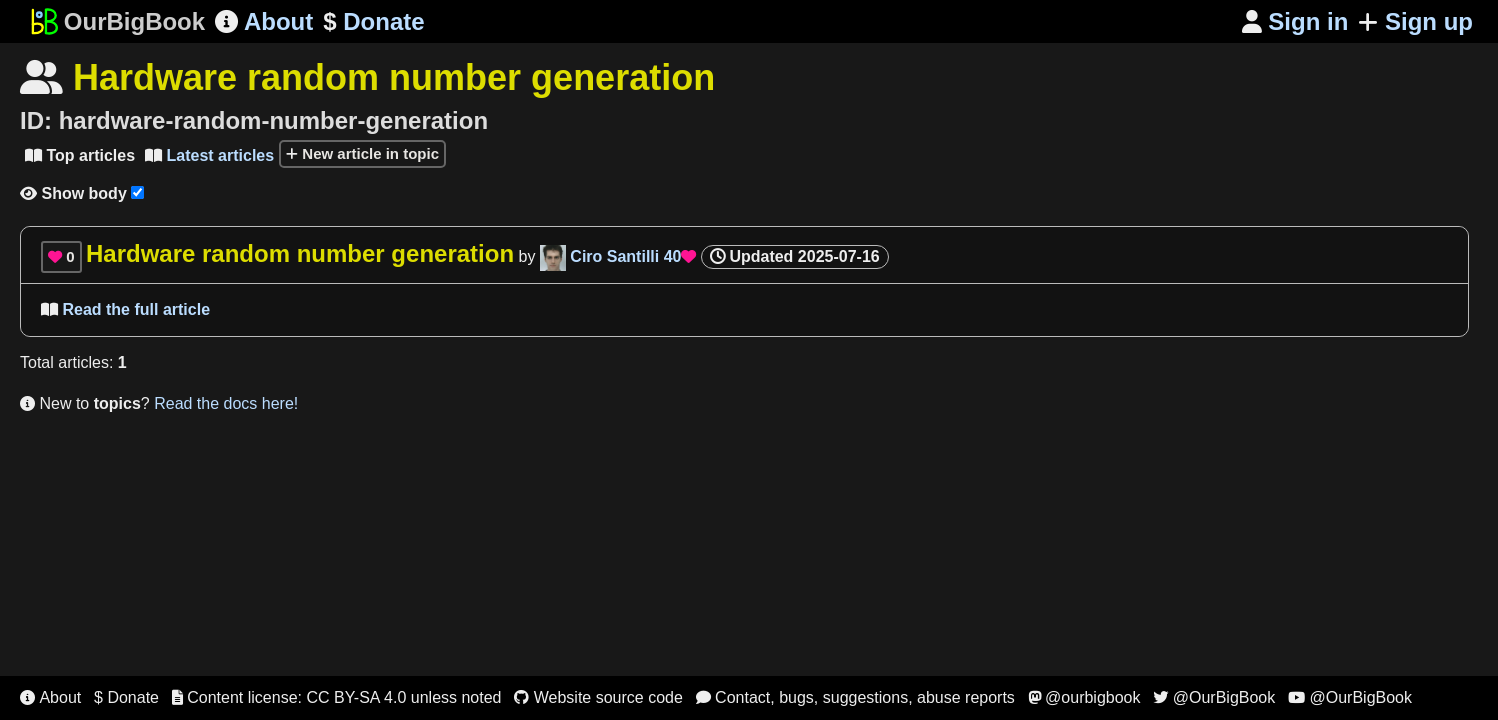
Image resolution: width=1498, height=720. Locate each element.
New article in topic (362, 153)
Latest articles (209, 155)
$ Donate (126, 697)
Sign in (1295, 21)
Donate (373, 22)
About (264, 21)
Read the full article (125, 309)
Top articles (80, 155)
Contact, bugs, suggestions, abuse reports (855, 697)
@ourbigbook (1084, 697)
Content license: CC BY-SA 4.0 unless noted (337, 697)
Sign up (1415, 21)
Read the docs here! (226, 403)
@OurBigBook (1214, 697)
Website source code (598, 697)
